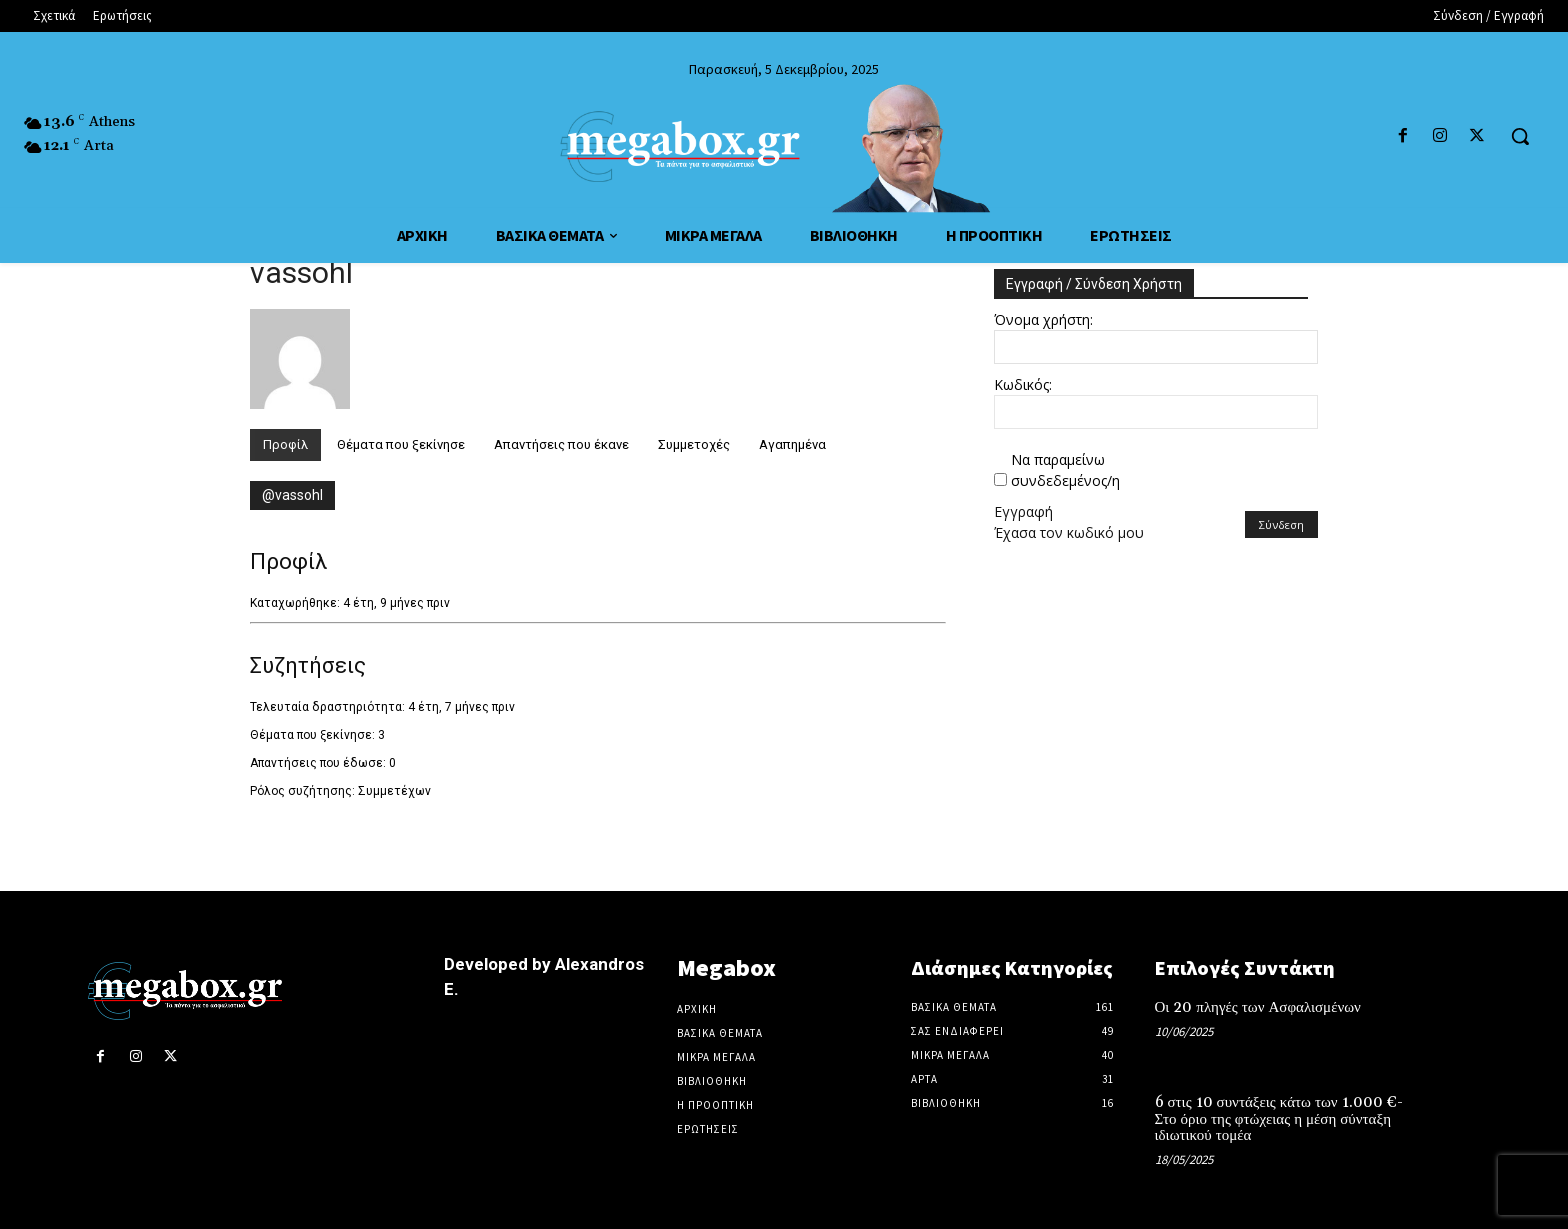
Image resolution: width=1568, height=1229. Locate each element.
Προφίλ (285, 444)
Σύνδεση (1281, 524)
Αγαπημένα (792, 444)
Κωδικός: (1023, 384)
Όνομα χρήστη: (1043, 319)
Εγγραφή (1023, 511)
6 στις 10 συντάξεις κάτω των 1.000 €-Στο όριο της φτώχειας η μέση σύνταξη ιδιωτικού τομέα (1279, 1119)
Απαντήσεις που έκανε (561, 444)
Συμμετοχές (694, 444)
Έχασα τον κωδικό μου (1069, 532)
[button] (1520, 136)
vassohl (301, 272)
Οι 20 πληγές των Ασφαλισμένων (1258, 1007)
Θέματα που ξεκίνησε (401, 444)
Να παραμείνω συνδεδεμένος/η (1065, 470)
